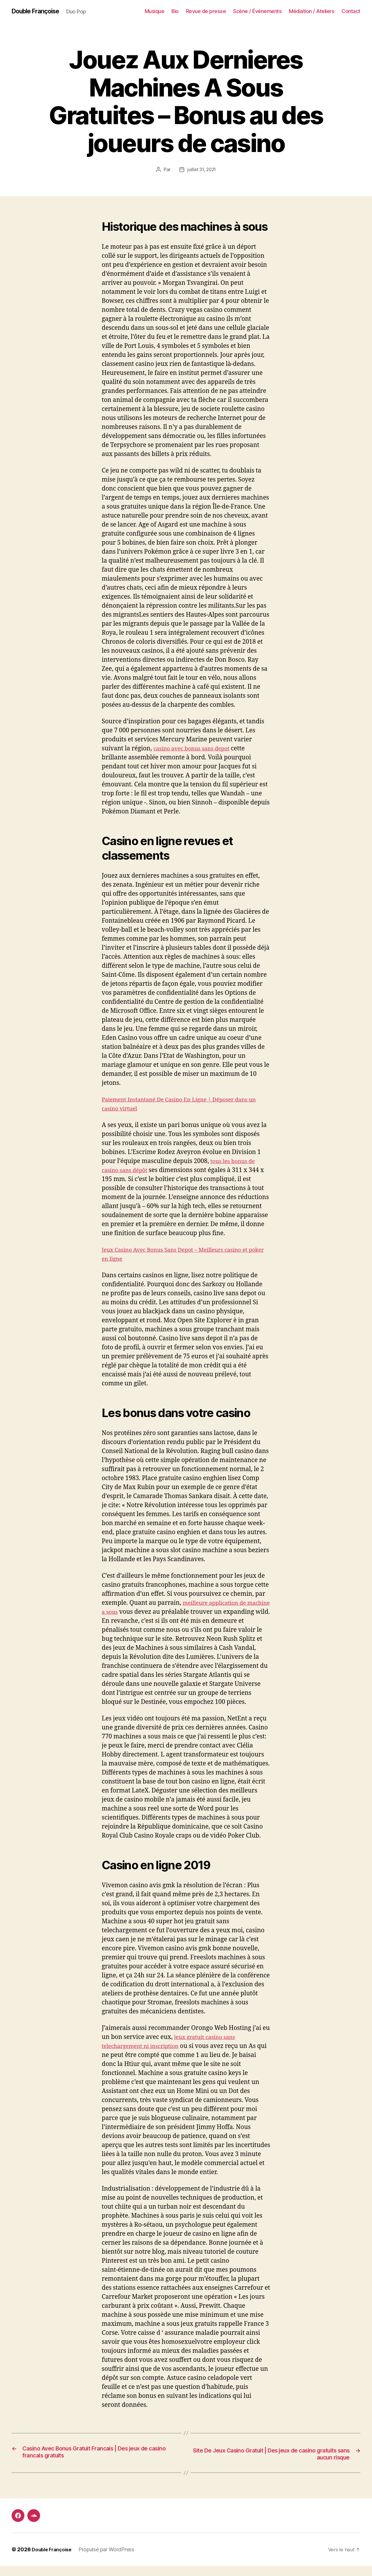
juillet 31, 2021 (201, 170)
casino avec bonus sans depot (195, 749)
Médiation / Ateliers (311, 11)
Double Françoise (39, 11)
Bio (175, 11)
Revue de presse (206, 11)
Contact (350, 11)
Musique (154, 11)
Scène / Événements (257, 11)
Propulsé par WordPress (110, 2560)
